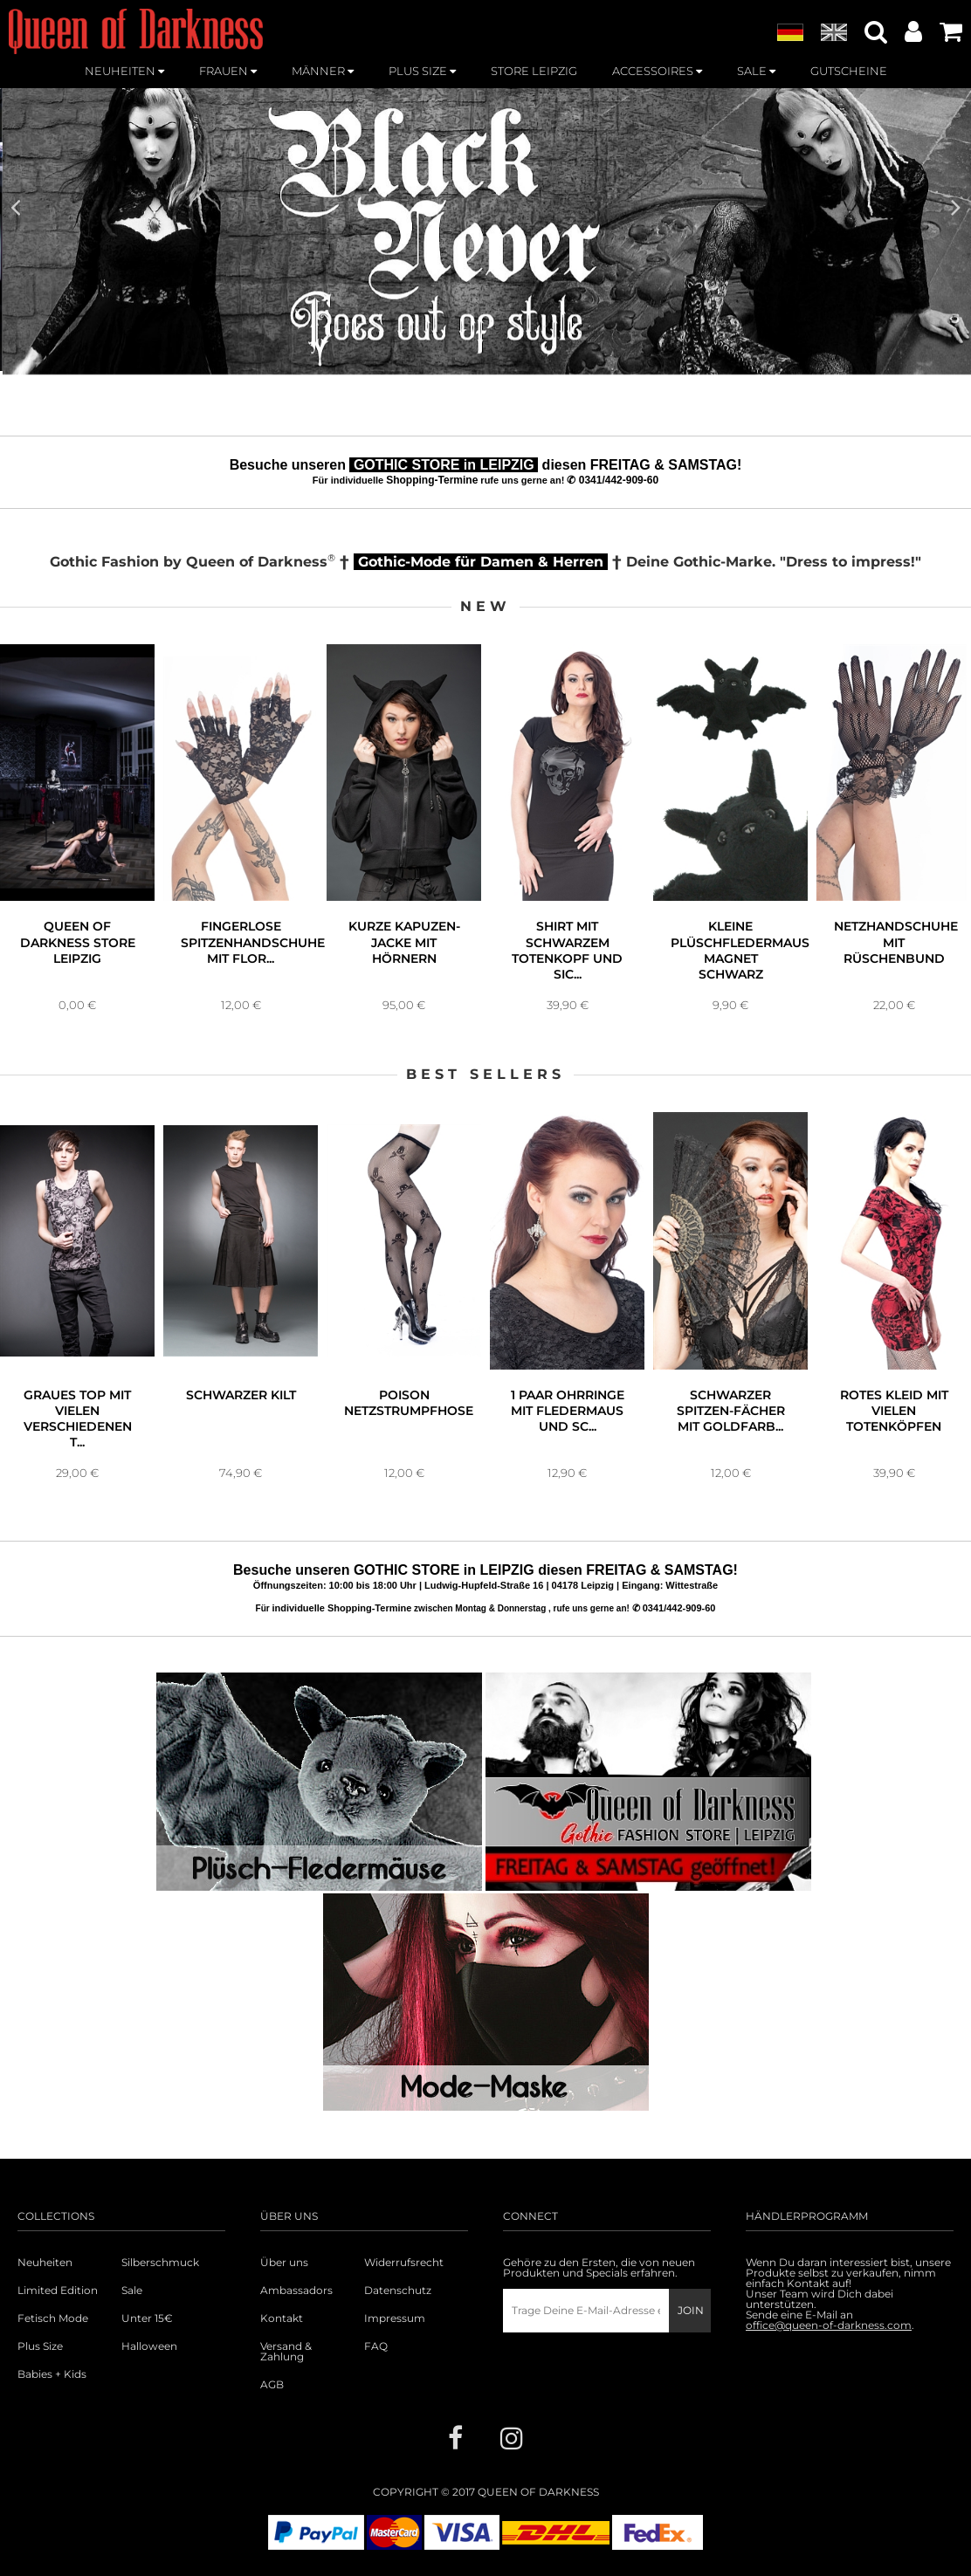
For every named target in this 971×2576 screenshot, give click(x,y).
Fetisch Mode (52, 2318)
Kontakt (281, 2318)
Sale (131, 2290)
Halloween (149, 2346)
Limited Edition (57, 2290)
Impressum (394, 2318)
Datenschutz (397, 2290)
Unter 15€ (147, 2318)
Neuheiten (44, 2262)
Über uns (284, 2262)
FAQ (376, 2346)
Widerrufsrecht (404, 2262)
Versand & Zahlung (286, 2351)
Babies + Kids (51, 2374)
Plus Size (40, 2346)
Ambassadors (296, 2290)
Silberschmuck (160, 2262)
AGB (272, 2385)
